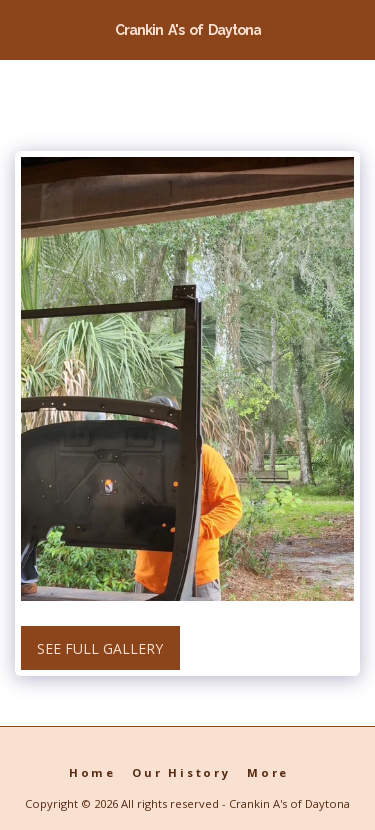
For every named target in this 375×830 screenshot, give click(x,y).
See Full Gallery (100, 648)
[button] (22, 28)
